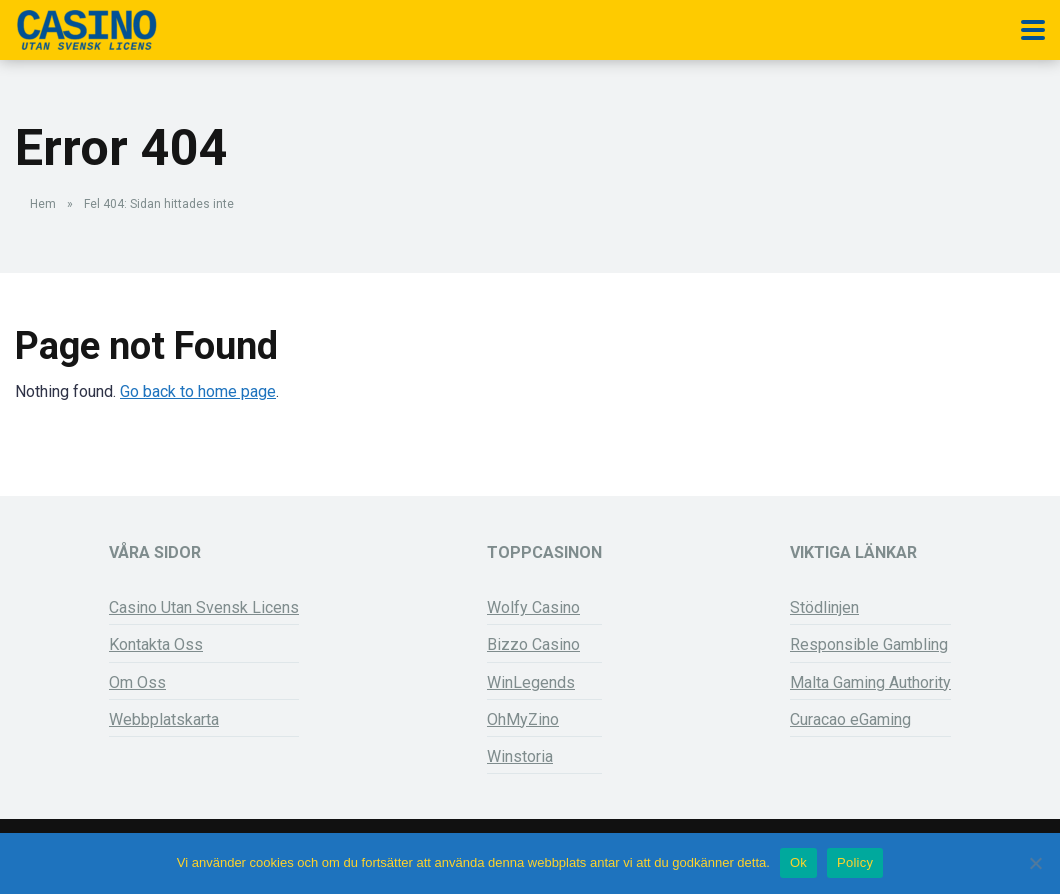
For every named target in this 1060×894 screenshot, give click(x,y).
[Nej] (1035, 863)
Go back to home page (198, 391)
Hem (43, 204)
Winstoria (520, 756)
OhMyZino (523, 719)
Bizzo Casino (533, 644)
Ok (798, 862)
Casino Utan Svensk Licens (204, 607)
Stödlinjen (824, 607)
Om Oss (137, 682)
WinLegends (531, 682)
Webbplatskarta (164, 719)
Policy (855, 862)
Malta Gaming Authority (870, 682)
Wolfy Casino (533, 607)
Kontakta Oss (156, 644)
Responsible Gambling (869, 644)
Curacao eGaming (850, 719)
